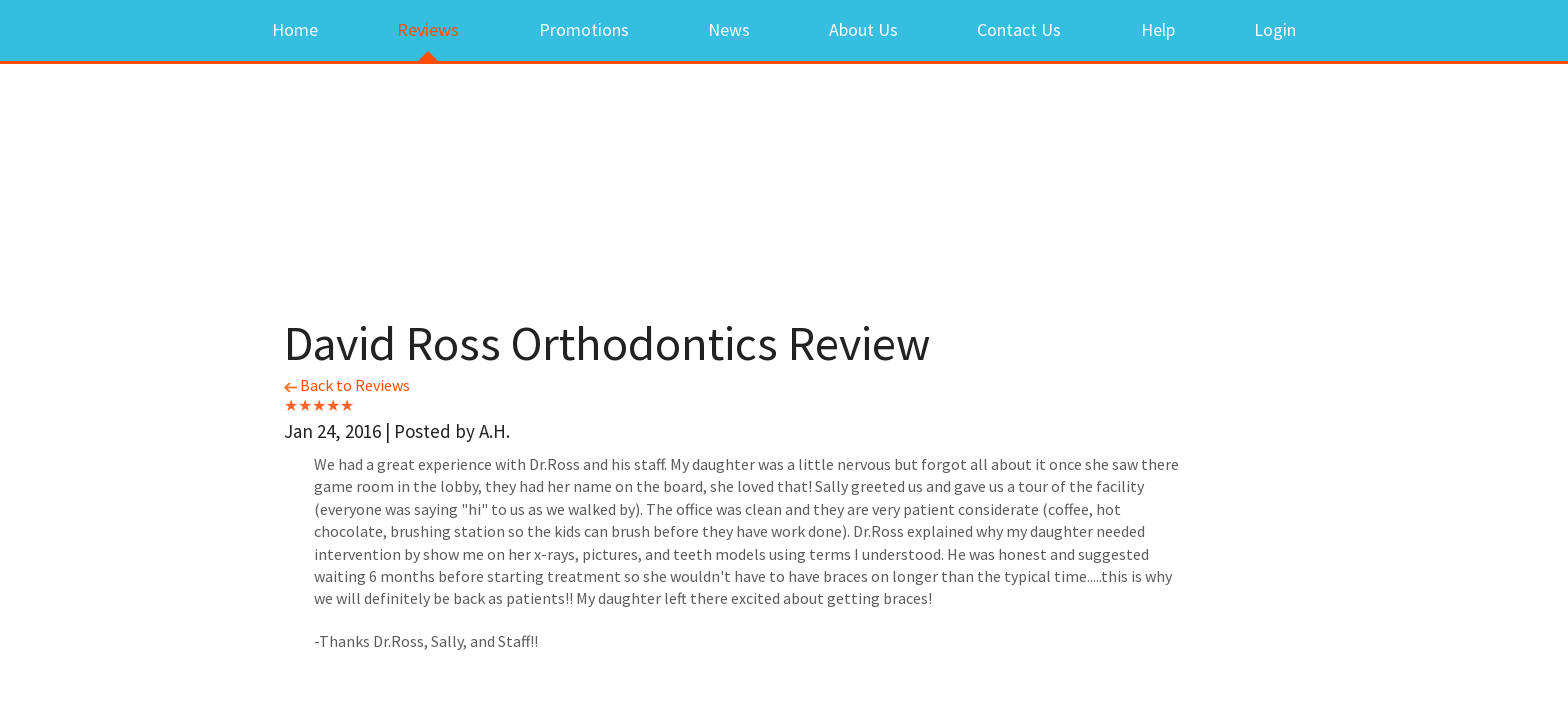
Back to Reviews (347, 385)
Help (1158, 29)
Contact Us (1019, 29)
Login (1275, 29)
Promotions (584, 29)
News (729, 29)
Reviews (428, 29)
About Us (863, 29)
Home (295, 29)
